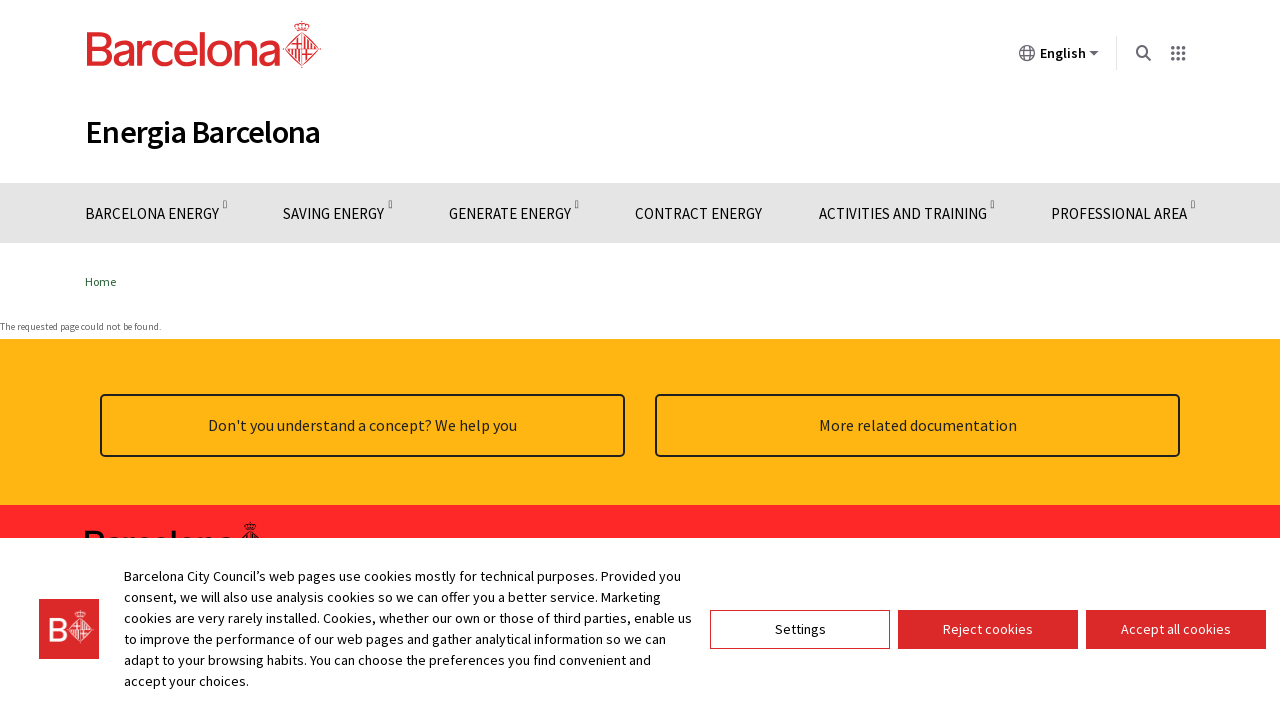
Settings (800, 629)
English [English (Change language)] (1059, 57)
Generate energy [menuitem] (510, 213)
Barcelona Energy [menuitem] (152, 213)
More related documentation (918, 425)
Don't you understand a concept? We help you (362, 425)
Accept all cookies (1176, 629)
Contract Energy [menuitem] (698, 213)
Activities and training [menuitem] (903, 213)
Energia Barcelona (202, 132)
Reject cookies (988, 629)
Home (100, 281)
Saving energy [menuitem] (333, 213)
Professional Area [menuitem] (1119, 213)
